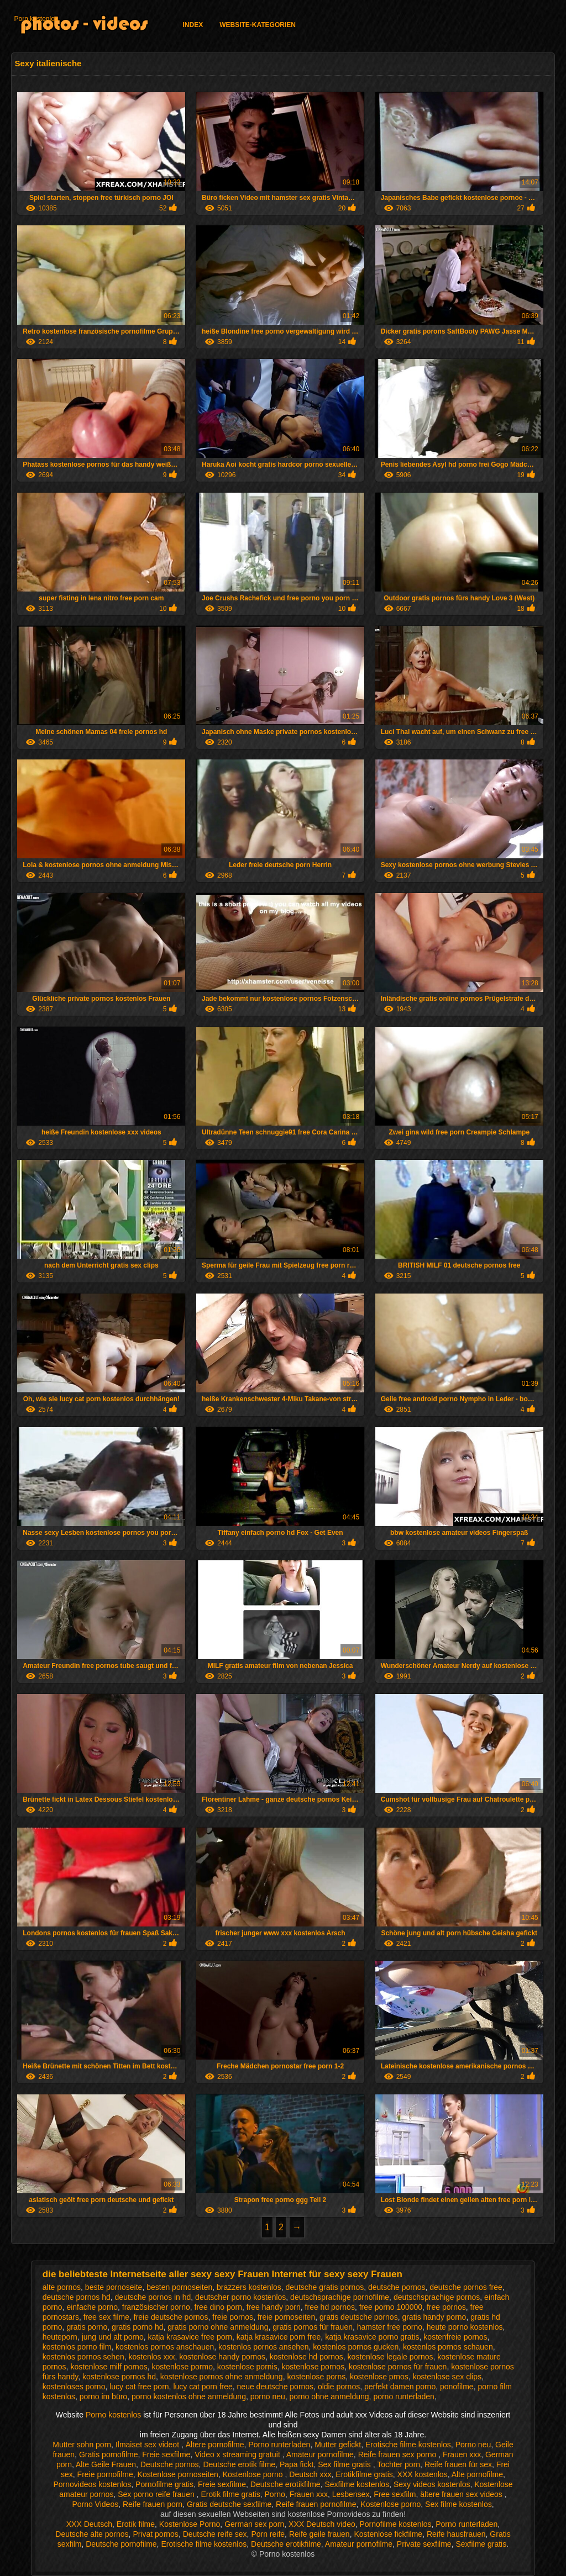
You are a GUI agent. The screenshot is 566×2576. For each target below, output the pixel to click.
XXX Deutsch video (322, 2524)
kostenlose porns (316, 2376)
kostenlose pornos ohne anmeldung (221, 2376)
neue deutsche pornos (275, 2386)
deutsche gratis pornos (325, 2287)
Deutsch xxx (310, 2474)
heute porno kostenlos (465, 2326)
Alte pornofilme (477, 2474)
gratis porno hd (137, 2326)
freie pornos (232, 2317)
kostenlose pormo (182, 2366)
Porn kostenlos (35, 19)
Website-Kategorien (257, 25)
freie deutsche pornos (171, 2317)
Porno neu (473, 2444)
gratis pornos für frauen (312, 2326)
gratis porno (86, 2326)
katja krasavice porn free (279, 2336)
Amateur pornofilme (320, 2454)
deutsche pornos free (465, 2287)
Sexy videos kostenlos (432, 2484)
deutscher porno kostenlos (240, 2297)
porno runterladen (403, 2396)
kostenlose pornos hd (119, 2376)
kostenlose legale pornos (390, 2356)
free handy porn (274, 2307)
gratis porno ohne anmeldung (217, 2326)
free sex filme (106, 2317)
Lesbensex (351, 2494)
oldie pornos (339, 2386)
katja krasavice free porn (190, 2336)
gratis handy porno (434, 2317)
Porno (275, 2494)
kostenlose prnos (379, 2376)
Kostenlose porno (254, 2474)
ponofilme (457, 2386)
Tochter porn (398, 2464)
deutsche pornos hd (77, 2297)
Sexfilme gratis (480, 2544)
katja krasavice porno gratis (372, 2336)
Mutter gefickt (338, 2444)
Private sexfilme (424, 2544)
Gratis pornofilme (108, 2454)
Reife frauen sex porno (398, 2454)
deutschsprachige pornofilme (339, 2297)
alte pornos (62, 2287)
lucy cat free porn (139, 2386)
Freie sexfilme (166, 2454)
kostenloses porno (74, 2386)
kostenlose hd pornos (306, 2356)
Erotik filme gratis (230, 2494)
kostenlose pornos (313, 2366)
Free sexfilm (395, 2494)
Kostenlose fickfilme (388, 2534)
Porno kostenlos (114, 2414)
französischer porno (156, 2307)
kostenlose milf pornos (108, 2366)
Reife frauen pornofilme (316, 2504)
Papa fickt (296, 2464)
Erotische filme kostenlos (408, 2444)
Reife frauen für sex (458, 2464)
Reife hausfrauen (456, 2534)
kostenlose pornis (247, 2366)
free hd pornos (330, 2307)
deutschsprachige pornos (437, 2297)
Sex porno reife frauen (157, 2494)
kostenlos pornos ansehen (263, 2346)
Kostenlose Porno (190, 2524)
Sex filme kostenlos (458, 2504)
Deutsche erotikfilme (285, 2484)
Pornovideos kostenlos (92, 2484)
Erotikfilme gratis (364, 2474)
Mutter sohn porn (82, 2444)
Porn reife (268, 2534)
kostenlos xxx (151, 2356)
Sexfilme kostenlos (356, 2484)
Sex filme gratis (345, 2464)
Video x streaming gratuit (238, 2454)
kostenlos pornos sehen (83, 2356)
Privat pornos (155, 2534)
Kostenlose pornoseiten (178, 2474)
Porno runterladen (279, 2444)
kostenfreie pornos (455, 2336)
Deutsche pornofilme (121, 2544)
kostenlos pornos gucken (356, 2346)
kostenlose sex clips (447, 2376)
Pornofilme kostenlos (396, 2524)
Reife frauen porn (152, 2504)
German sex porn (254, 2524)
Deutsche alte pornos (91, 2534)
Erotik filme (136, 2524)
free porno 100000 (390, 2307)
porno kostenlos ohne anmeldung (189, 2396)
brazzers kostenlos (249, 2287)
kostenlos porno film (77, 2346)
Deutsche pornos (169, 2464)
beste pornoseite (114, 2287)
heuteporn (60, 2336)
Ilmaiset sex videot (148, 2444)
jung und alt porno (113, 2336)
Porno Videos (95, 2504)
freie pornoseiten (286, 2317)
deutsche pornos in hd (153, 2297)
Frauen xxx (462, 2454)
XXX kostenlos (422, 2474)
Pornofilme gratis (164, 2484)
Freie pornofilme (105, 2474)
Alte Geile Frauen (106, 2464)
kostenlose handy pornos (222, 2356)
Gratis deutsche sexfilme (229, 2504)
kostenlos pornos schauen (448, 2346)
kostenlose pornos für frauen (398, 2366)
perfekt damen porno (400, 2386)
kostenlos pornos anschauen (165, 2346)
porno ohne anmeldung (329, 2396)
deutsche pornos (397, 2287)
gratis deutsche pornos (358, 2317)
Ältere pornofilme (215, 2444)
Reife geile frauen (319, 2534)
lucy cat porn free (202, 2386)
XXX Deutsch (89, 2524)
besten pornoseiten (179, 2287)
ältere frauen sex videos (462, 2494)
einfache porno (92, 2307)
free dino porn (218, 2307)
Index (192, 25)
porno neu (267, 2396)
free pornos (446, 2307)
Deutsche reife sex (215, 2534)
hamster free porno (389, 2326)
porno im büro (103, 2396)
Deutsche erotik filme (239, 2464)
